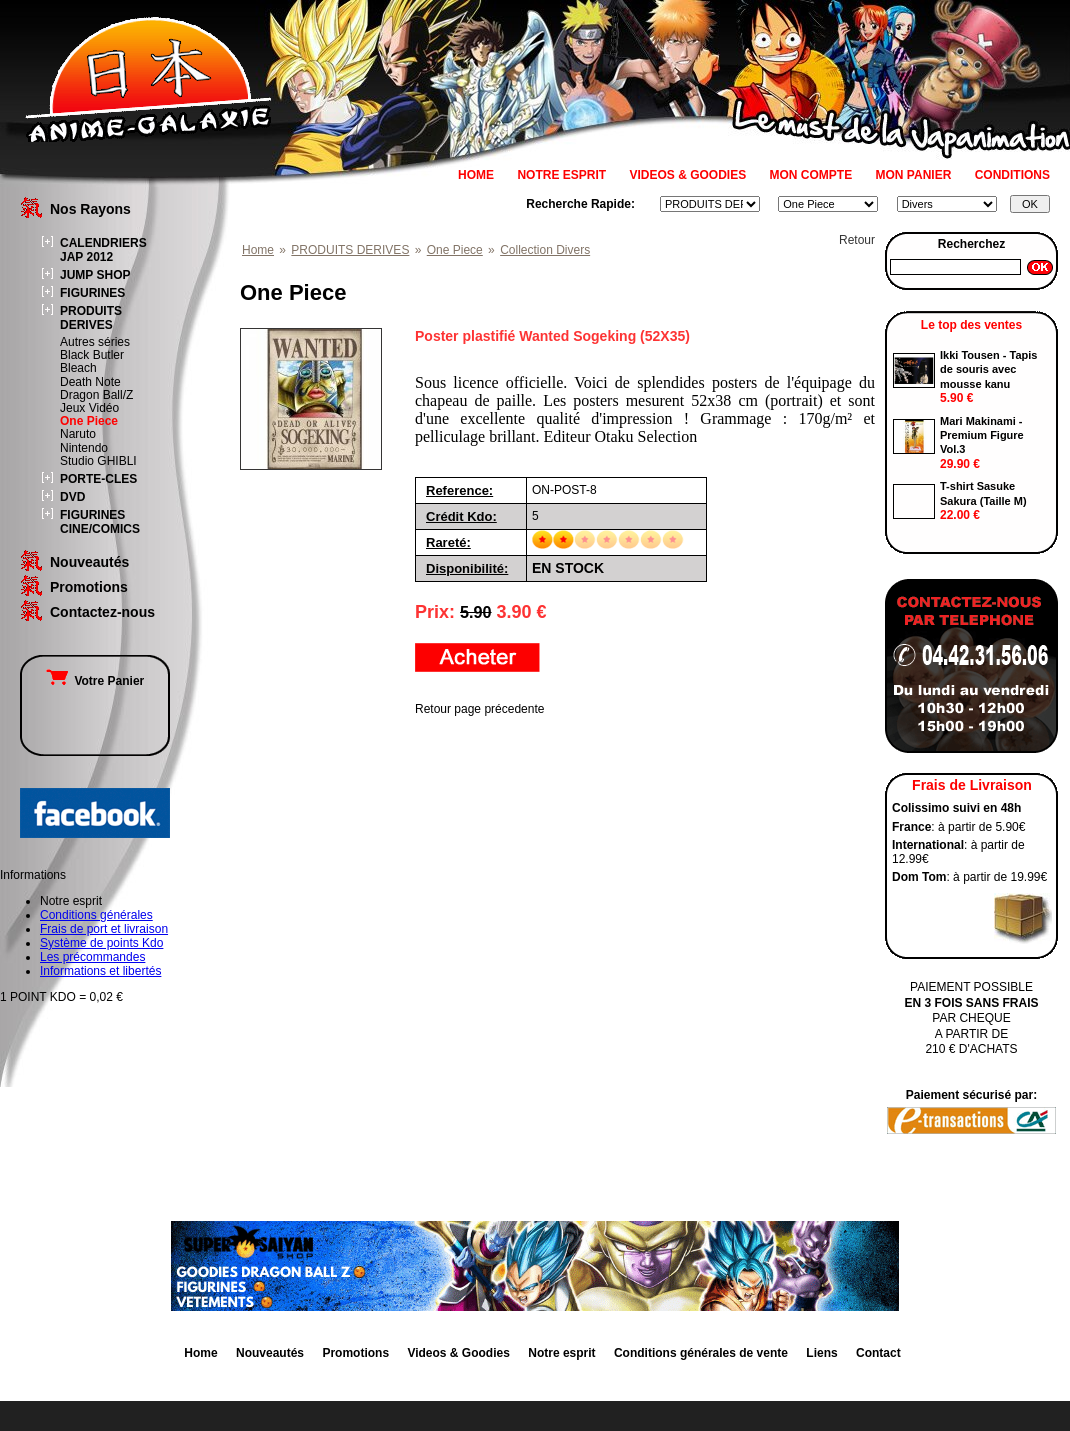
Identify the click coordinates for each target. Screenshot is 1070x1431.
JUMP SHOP (95, 275)
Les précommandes (92, 957)
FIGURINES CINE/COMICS (100, 522)
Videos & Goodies (458, 1353)
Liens (821, 1353)
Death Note (90, 382)
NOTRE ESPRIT (561, 175)
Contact (878, 1353)
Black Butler (92, 355)
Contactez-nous (102, 612)
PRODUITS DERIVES (91, 318)
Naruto (78, 434)
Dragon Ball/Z (96, 395)
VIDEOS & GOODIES (687, 175)
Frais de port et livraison (104, 929)
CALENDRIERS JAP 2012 (103, 250)
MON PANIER (914, 175)
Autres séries (95, 342)
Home (258, 250)
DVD (72, 497)
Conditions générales (96, 915)
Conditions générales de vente (701, 1353)
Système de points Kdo (101, 943)
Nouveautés (89, 562)
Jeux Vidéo (89, 408)
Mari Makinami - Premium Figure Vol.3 (982, 435)
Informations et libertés (100, 971)
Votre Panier (95, 681)
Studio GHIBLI (98, 461)
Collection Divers (545, 250)
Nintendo (84, 448)
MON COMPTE (811, 175)
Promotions (89, 587)
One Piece (89, 421)
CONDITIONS (1012, 175)
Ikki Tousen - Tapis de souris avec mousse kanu (988, 369)
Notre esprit (561, 1353)
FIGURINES (92, 293)
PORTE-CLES (98, 479)
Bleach (78, 368)
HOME (476, 175)
